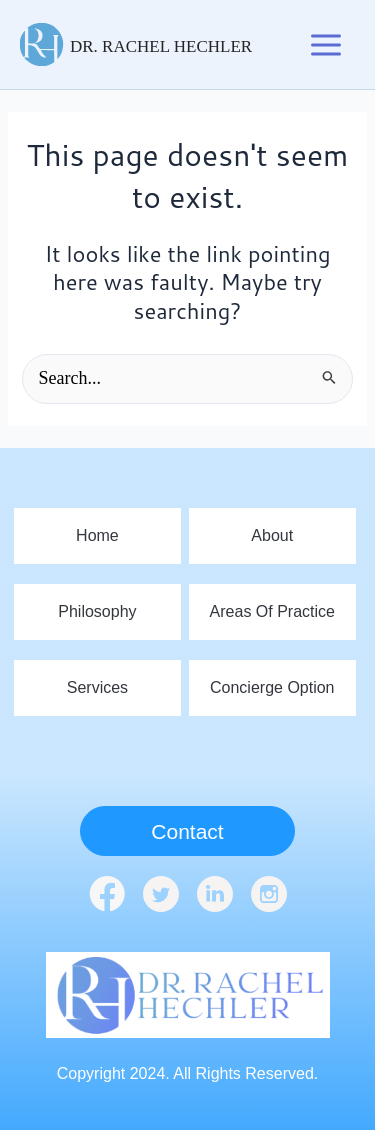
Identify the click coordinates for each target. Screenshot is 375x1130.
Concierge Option (272, 687)
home (97, 535)
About (272, 535)
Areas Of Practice (272, 611)
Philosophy (97, 611)
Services (97, 687)
